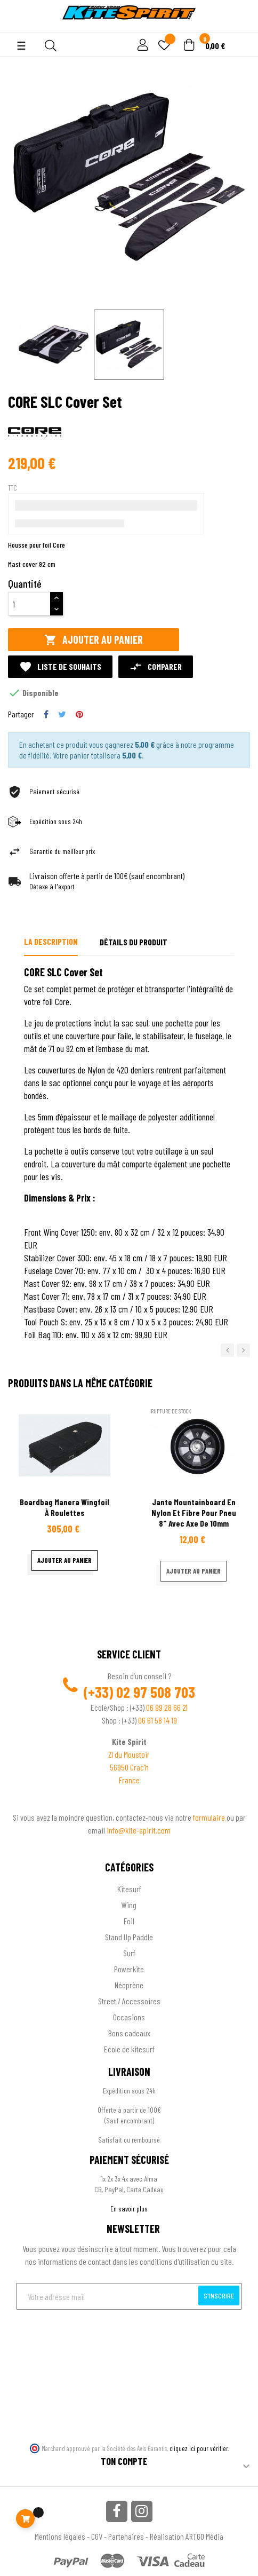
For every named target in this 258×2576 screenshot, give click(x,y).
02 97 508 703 (155, 1692)
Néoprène (129, 1985)
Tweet (62, 714)
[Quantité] (29, 603)
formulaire (210, 1817)
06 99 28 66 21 (167, 1707)
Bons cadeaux (129, 2033)
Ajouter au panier (93, 639)
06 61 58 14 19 (157, 1720)
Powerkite (129, 1969)
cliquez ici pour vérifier (199, 2448)
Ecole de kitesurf (129, 2049)
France (129, 1780)
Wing (129, 1905)
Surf (129, 1953)
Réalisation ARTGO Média (186, 2536)
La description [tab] (51, 941)
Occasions (129, 2017)
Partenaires (126, 2536)
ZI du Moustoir (129, 1754)
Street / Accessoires (129, 2001)
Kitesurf (129, 1889)
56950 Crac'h (129, 1767)
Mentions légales (60, 2536)
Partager (46, 714)
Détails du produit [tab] (133, 942)
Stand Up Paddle (129, 1937)
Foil (129, 1921)
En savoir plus (129, 2208)
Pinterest (79, 714)
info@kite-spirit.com (139, 1830)
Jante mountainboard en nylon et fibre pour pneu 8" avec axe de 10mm (193, 1512)
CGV (96, 2536)
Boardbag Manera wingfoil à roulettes (64, 1507)
